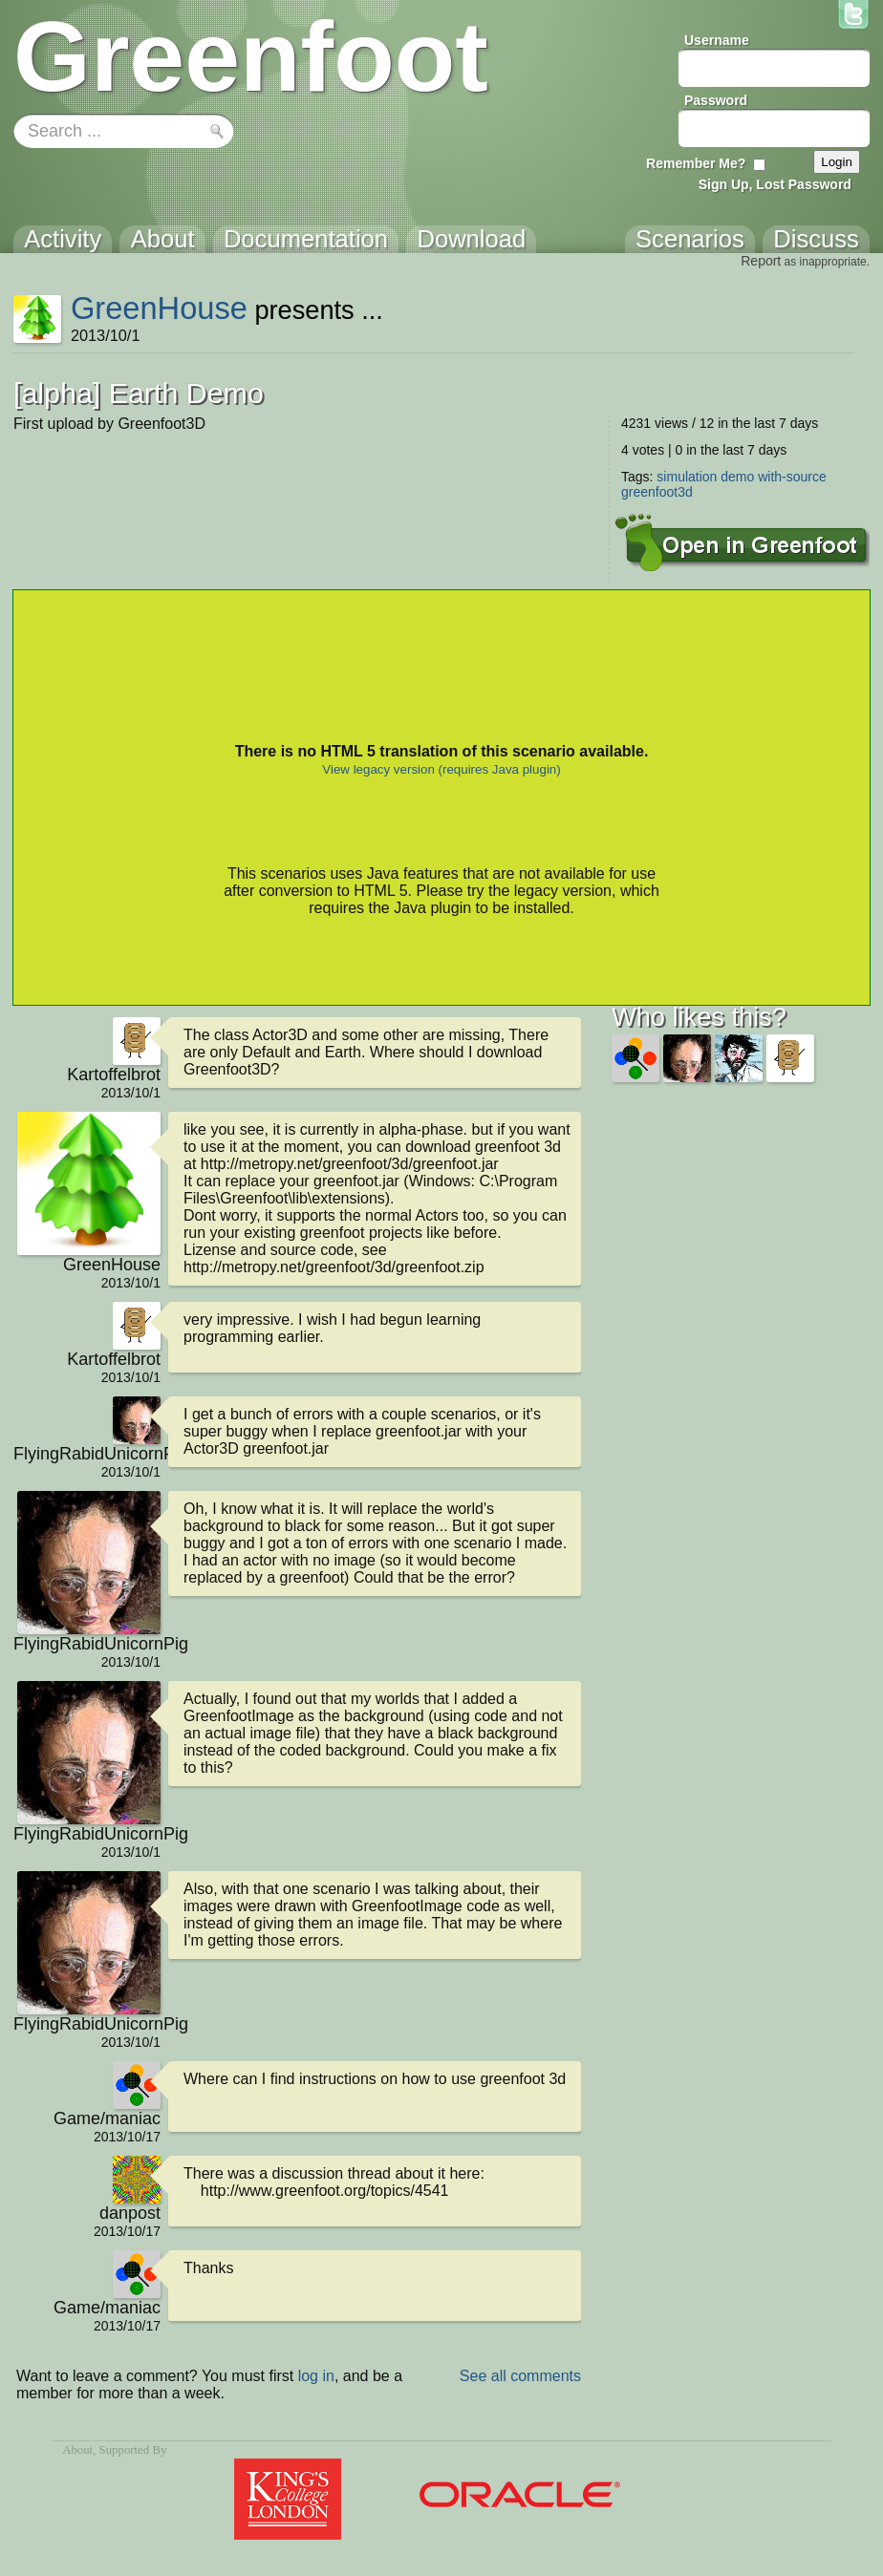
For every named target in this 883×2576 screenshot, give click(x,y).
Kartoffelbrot (114, 1074)
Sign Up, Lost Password (775, 184)
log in (316, 2376)
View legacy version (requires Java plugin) (441, 769)
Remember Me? (695, 163)
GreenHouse (159, 308)
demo (737, 476)
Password (715, 100)
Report (761, 260)
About (77, 2450)
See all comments (520, 2376)
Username (716, 40)
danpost (130, 2213)
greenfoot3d (657, 492)
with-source (792, 476)
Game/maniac (107, 2118)
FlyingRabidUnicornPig (87, 1453)
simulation (687, 476)
